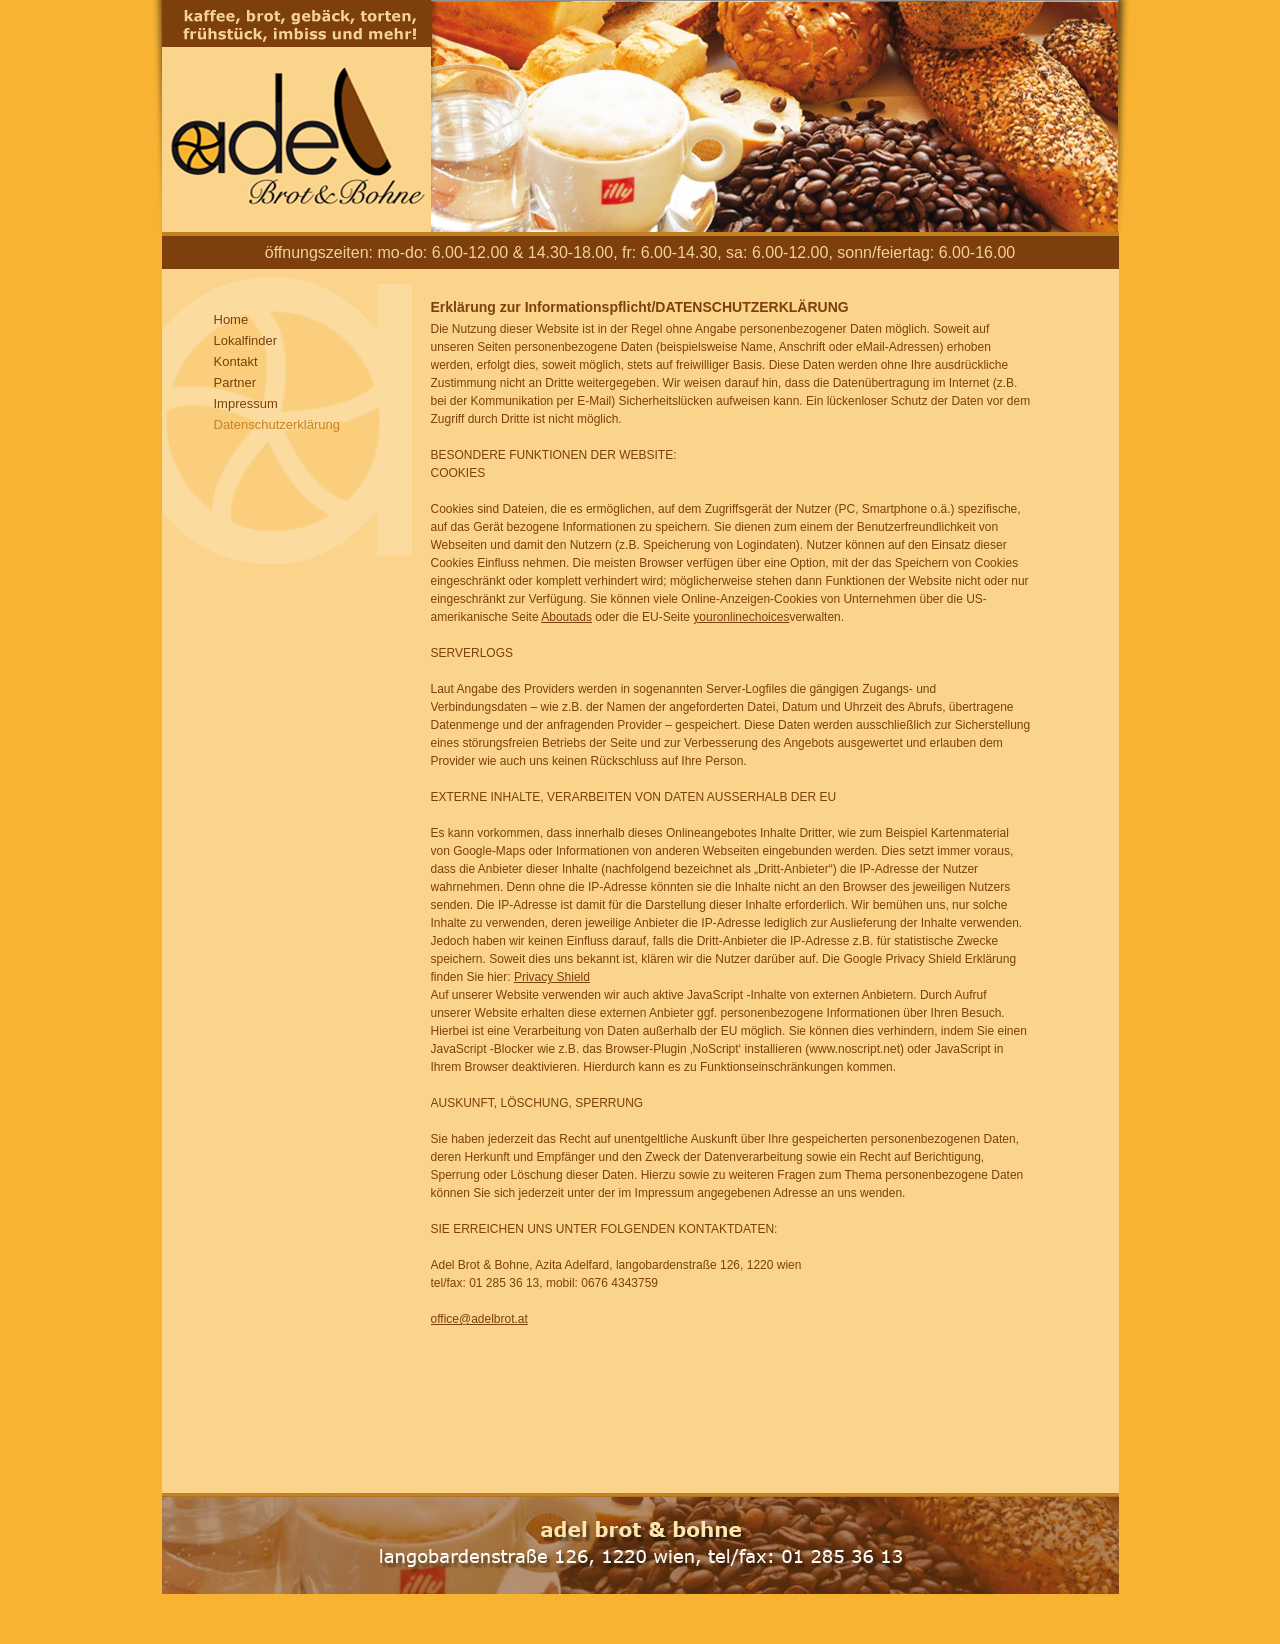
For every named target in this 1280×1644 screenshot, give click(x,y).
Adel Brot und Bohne (296, 116)
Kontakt (236, 361)
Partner (235, 382)
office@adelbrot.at (479, 1319)
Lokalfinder (246, 340)
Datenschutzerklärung (277, 424)
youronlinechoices (741, 617)
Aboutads (566, 617)
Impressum (246, 403)
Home (231, 319)
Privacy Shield (552, 977)
